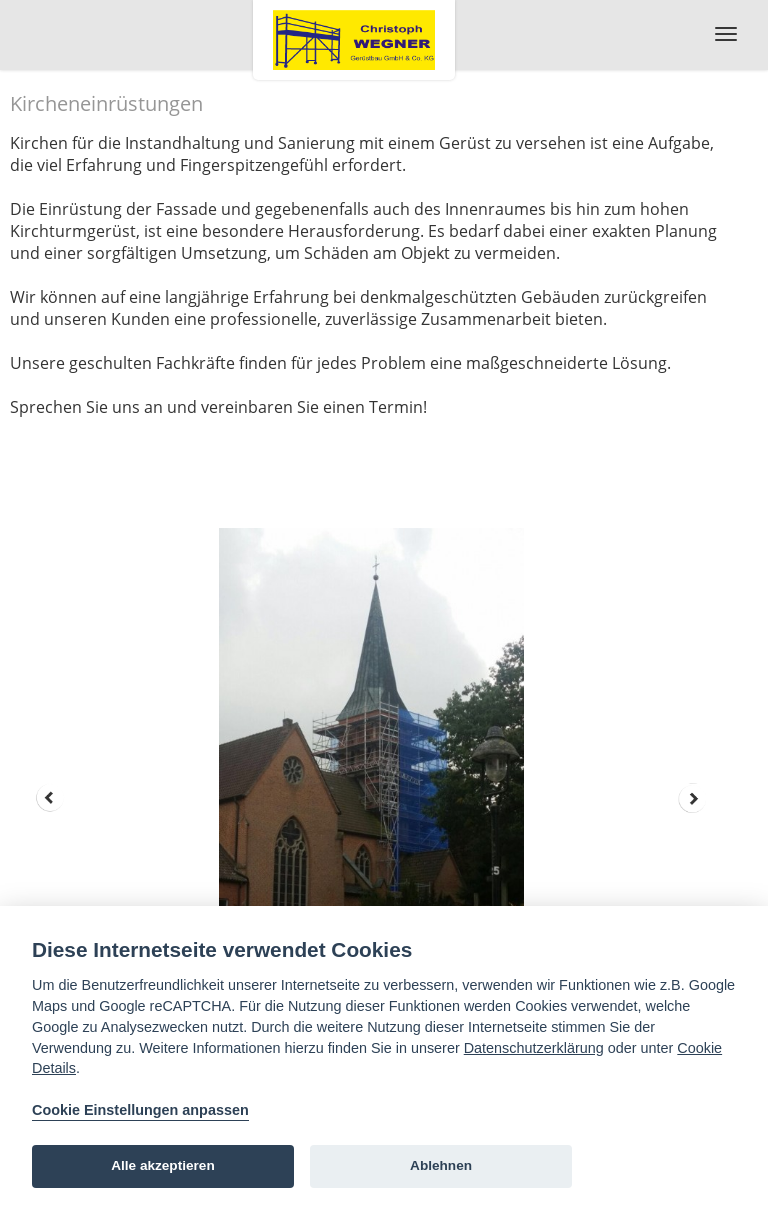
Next (693, 798)
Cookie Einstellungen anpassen (140, 1110)
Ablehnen (441, 1165)
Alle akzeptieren (163, 1165)
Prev (50, 798)
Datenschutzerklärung (534, 1048)
